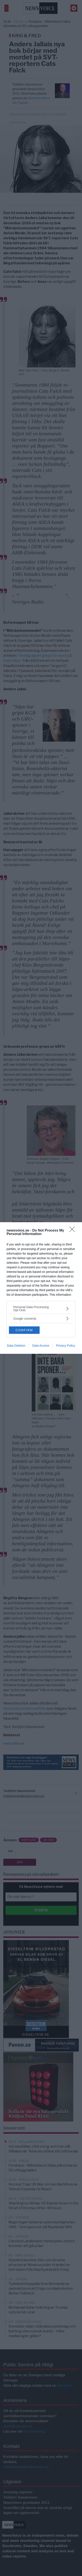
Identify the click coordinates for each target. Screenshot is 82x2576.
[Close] (73, 1231)
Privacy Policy (65, 1345)
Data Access (40, 1345)
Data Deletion (16, 1345)
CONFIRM (24, 1330)
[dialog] (41, 1288)
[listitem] (41, 1309)
